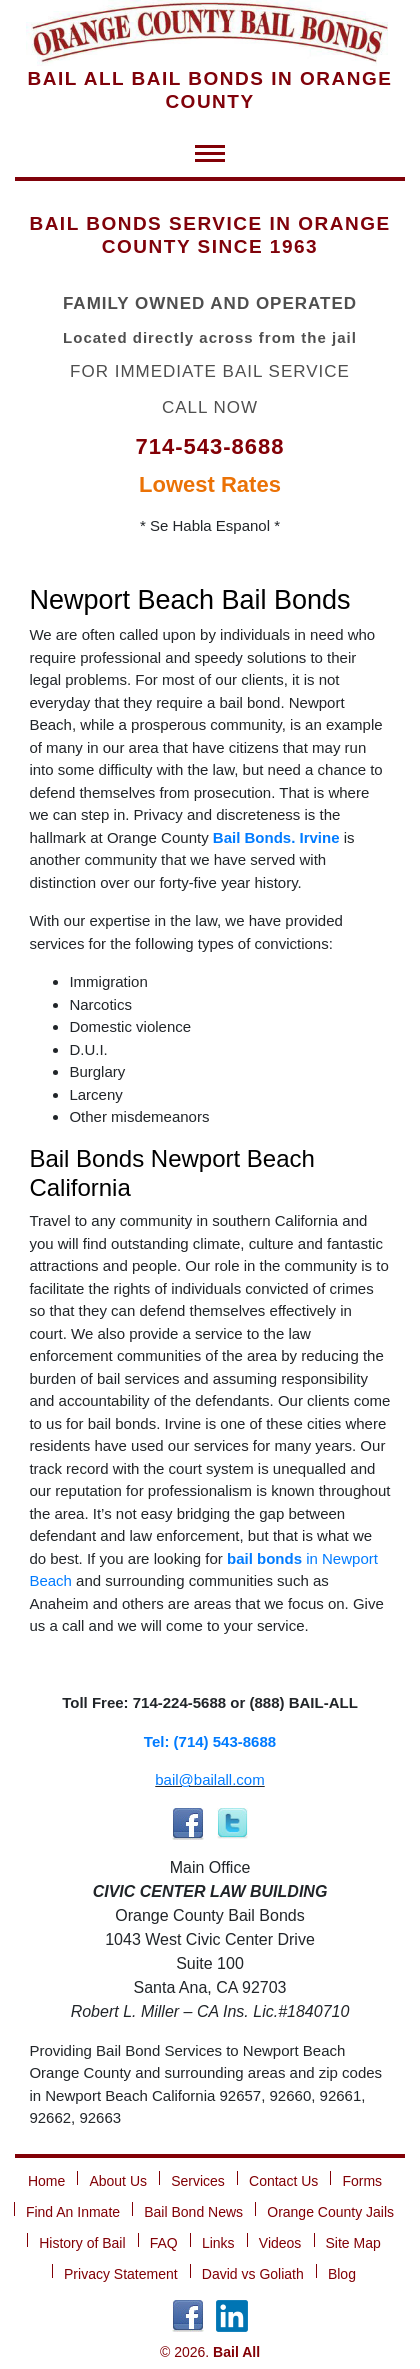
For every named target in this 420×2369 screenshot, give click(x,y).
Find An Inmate (73, 2212)
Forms (362, 2181)
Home (46, 2181)
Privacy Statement (121, 2274)
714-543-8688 (209, 446)
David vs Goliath (253, 2274)
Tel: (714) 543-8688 (210, 1741)
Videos (280, 2243)
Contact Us (283, 2181)
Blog (342, 2274)
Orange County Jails (330, 2212)
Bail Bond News (193, 2212)
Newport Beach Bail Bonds (189, 600)
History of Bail (82, 2243)
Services (198, 2181)
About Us (118, 2181)
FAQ (164, 2243)
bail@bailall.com (209, 1779)
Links (218, 2243)
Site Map (353, 2243)
